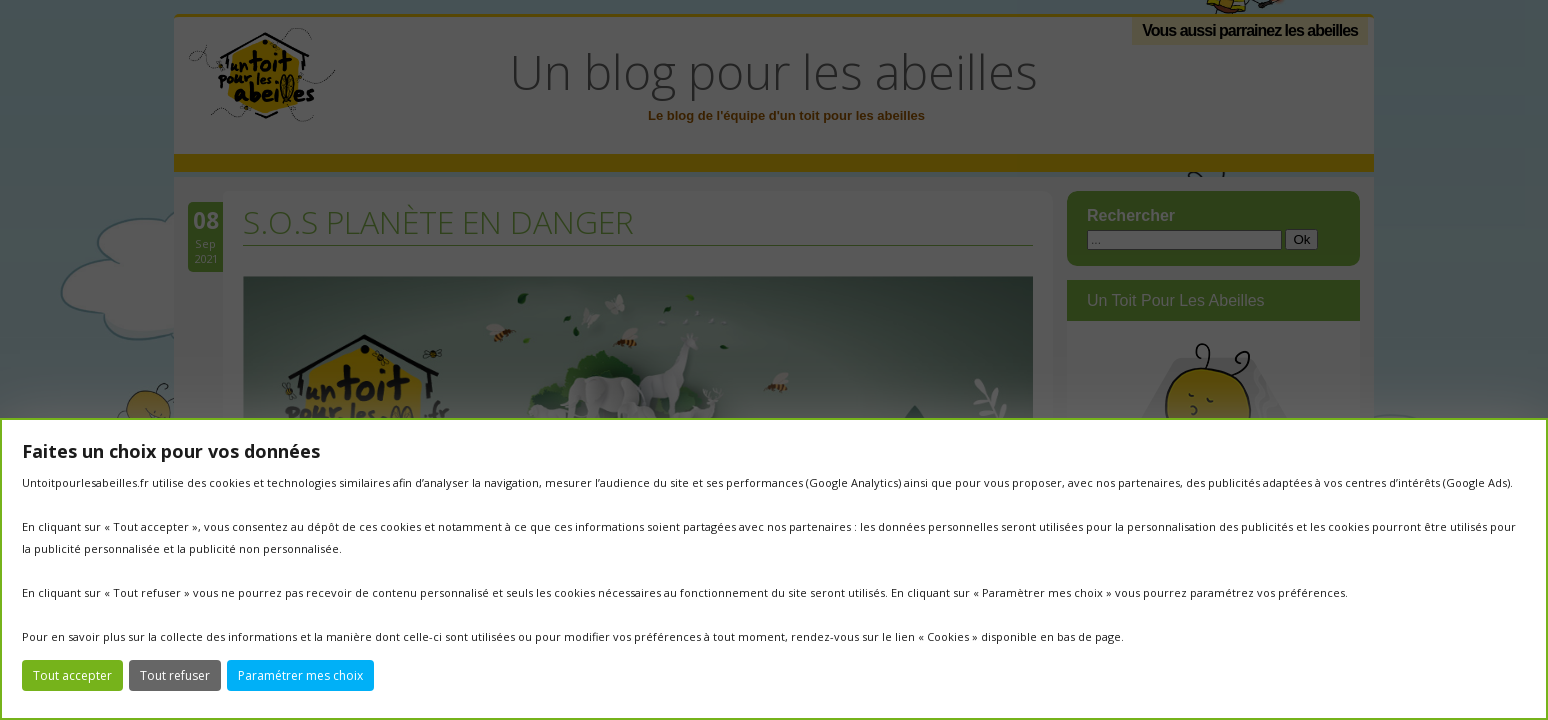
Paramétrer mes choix (300, 675)
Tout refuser (175, 675)
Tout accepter (72, 675)
